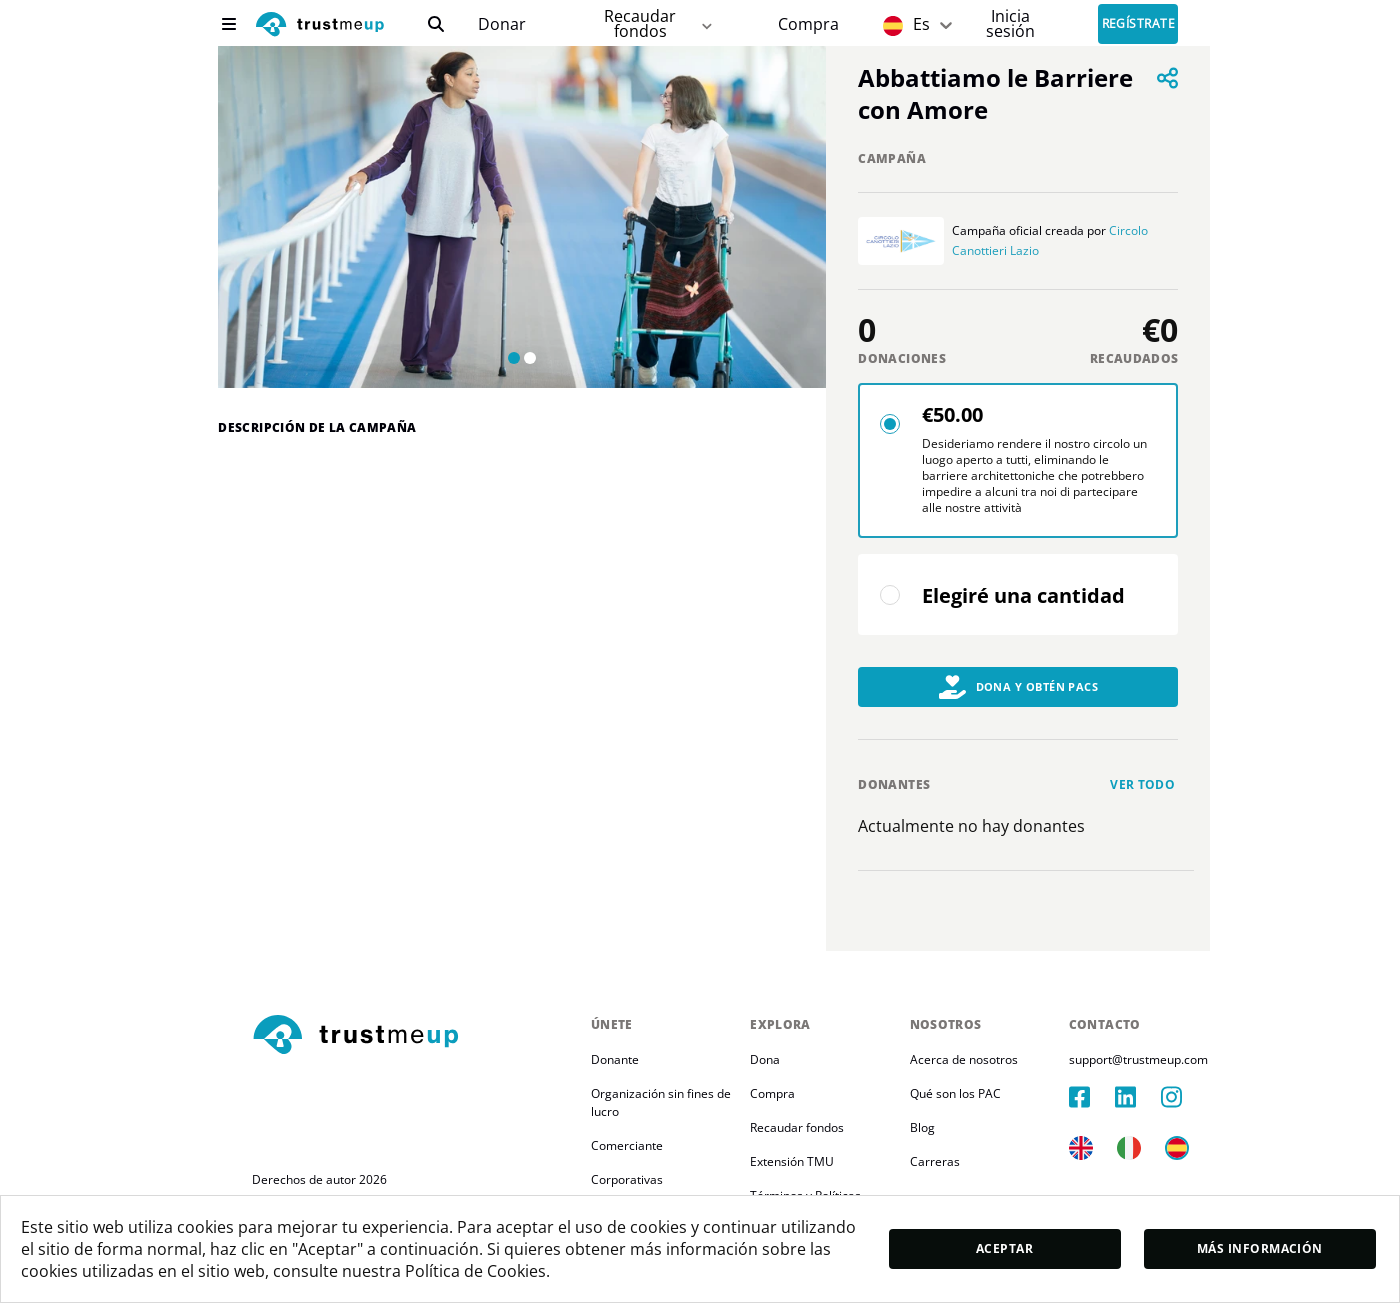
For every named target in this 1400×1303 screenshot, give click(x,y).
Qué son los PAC (955, 1093)
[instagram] (1184, 1097)
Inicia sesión (1010, 23)
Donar (502, 24)
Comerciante (627, 1145)
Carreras (935, 1161)
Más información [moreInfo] (1260, 1248)
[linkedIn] (1138, 1097)
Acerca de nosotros (964, 1059)
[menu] (229, 24)
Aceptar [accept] (1004, 1248)
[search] (436, 24)
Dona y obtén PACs (1019, 687)
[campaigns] (501, 24)
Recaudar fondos (797, 1127)
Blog (922, 1127)
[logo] (320, 26)
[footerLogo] (413, 1036)
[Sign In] (1010, 23)
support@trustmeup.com (1138, 1059)
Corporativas (627, 1179)
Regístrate (1139, 24)
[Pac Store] (808, 24)
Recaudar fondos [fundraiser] (659, 23)
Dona (765, 1059)
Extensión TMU (792, 1161)
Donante (615, 1059)
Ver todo (1142, 784)
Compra (808, 24)
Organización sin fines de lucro (662, 1102)
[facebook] (1092, 1097)
